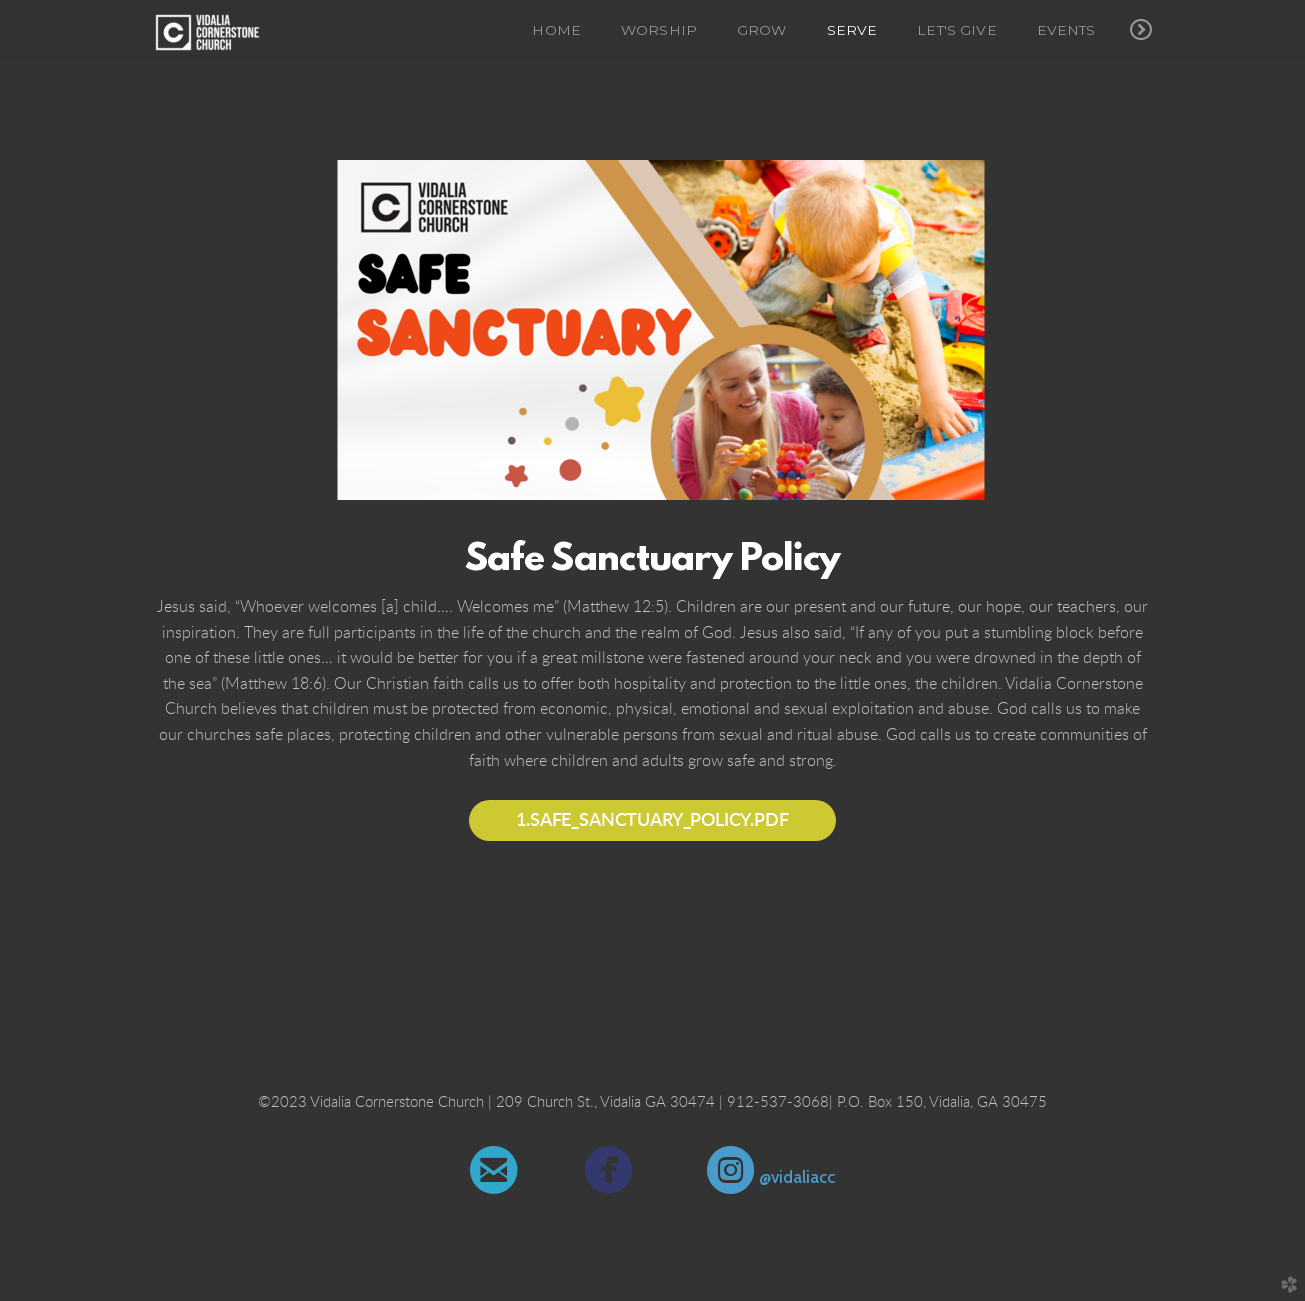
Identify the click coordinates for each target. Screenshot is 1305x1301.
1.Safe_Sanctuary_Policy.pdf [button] (652, 820)
